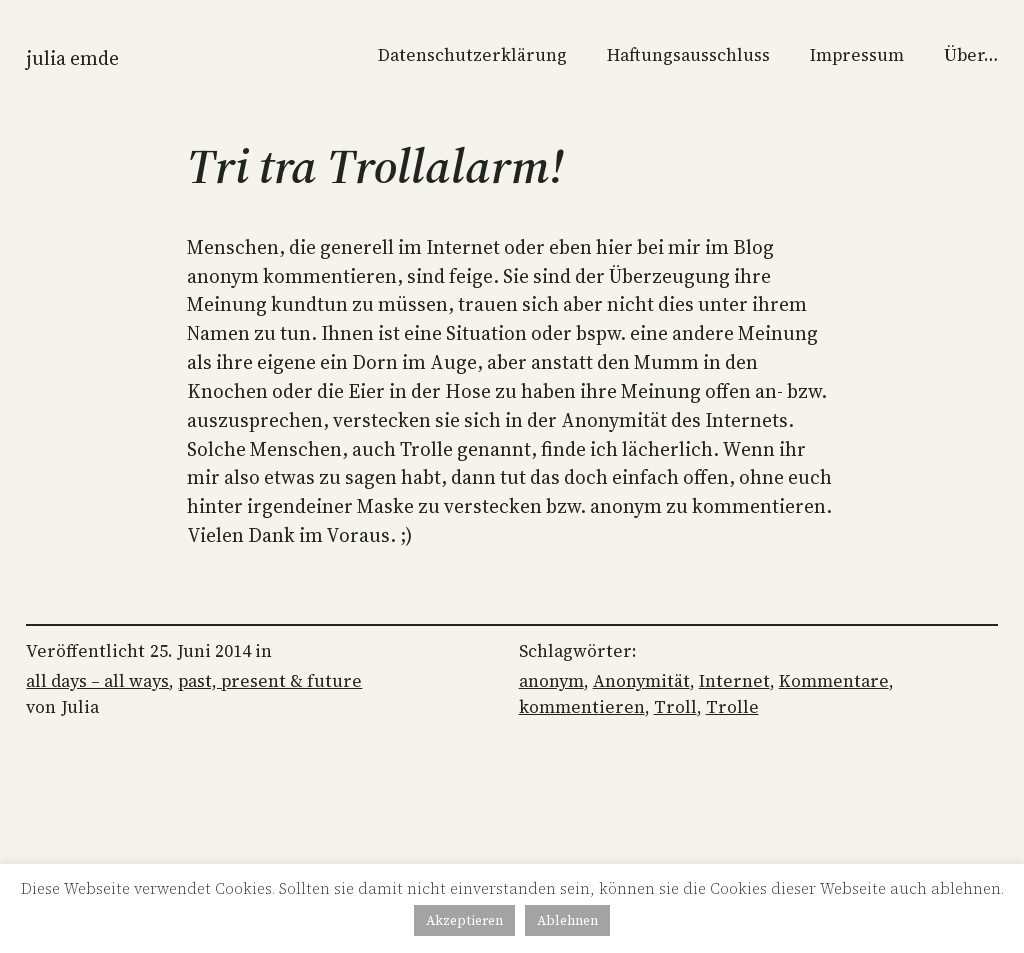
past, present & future (270, 681)
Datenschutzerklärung (472, 55)
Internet (734, 681)
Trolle (732, 707)
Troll (675, 707)
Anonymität (641, 681)
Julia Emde (72, 58)
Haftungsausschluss (688, 55)
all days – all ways (97, 681)
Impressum (857, 55)
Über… (971, 55)
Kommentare (834, 681)
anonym (551, 681)
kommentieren (582, 707)
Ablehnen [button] (567, 920)
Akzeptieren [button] (464, 920)
